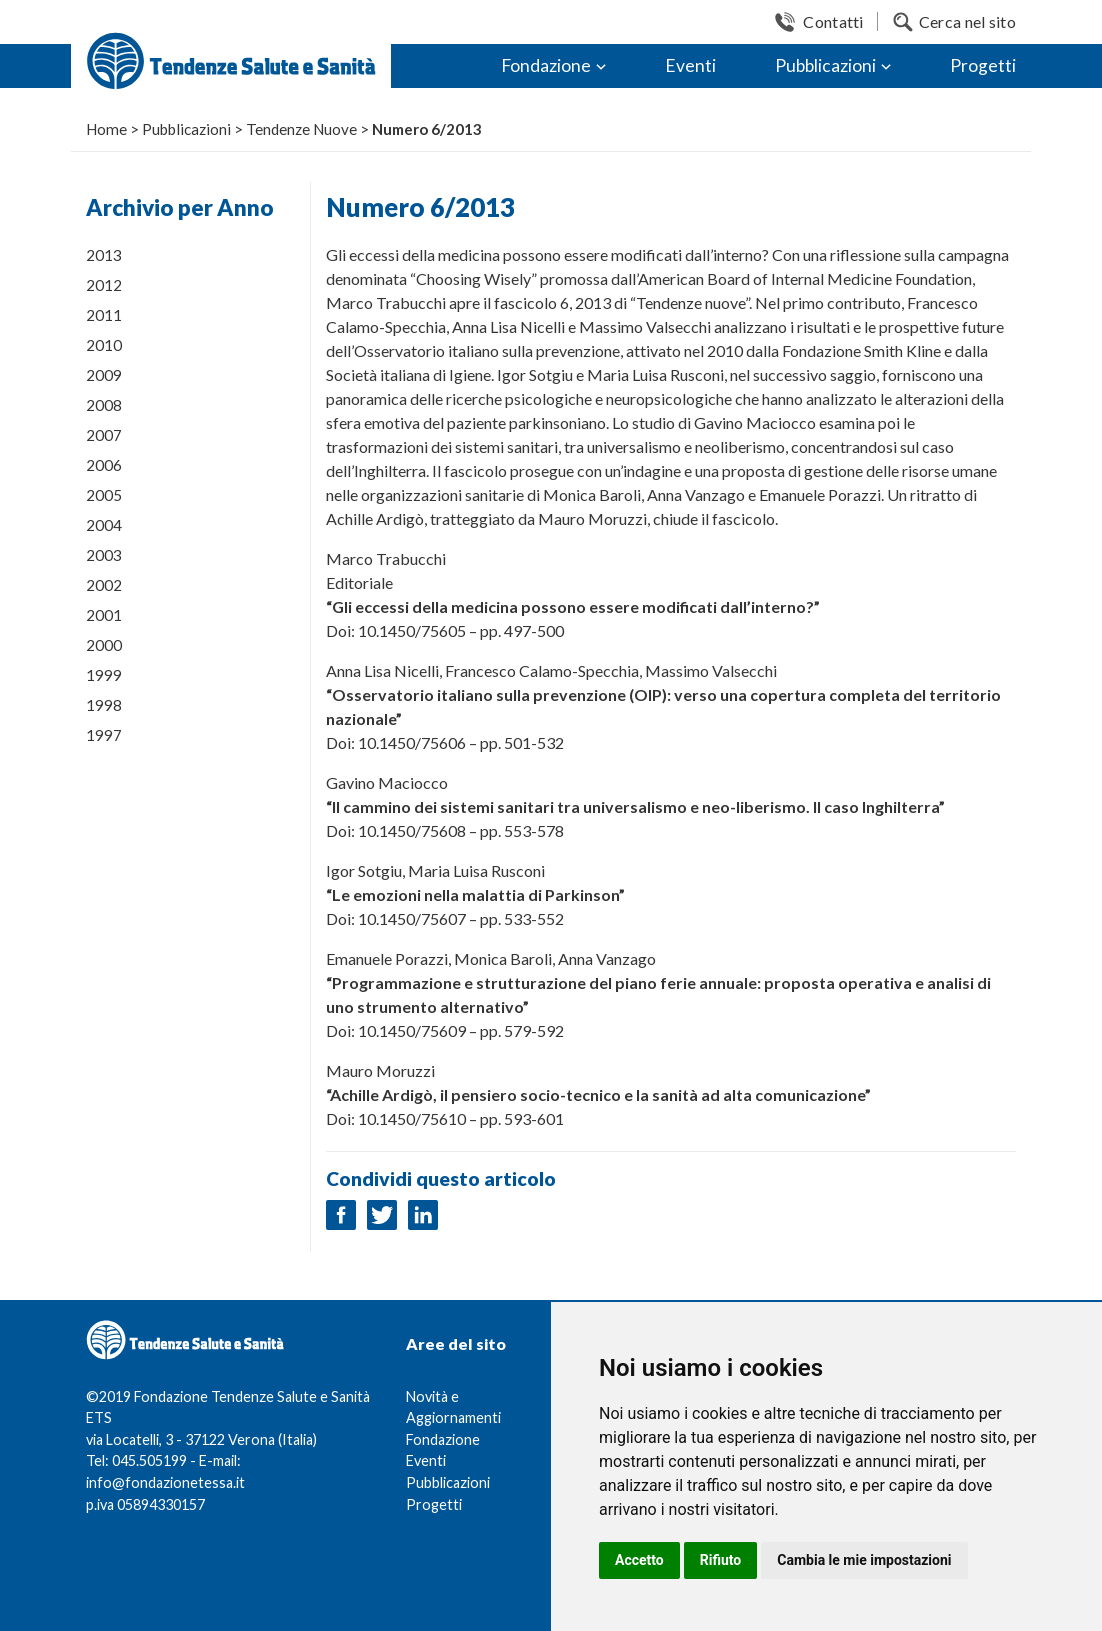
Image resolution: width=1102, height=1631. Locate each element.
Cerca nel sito (967, 21)
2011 (104, 315)
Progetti (983, 65)
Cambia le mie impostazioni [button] (864, 1560)
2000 (104, 645)
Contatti (833, 21)
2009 (104, 375)
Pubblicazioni (825, 65)
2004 (104, 525)
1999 (104, 675)
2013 (104, 255)
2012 (104, 285)
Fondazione (546, 65)
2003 (104, 555)
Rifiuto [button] (721, 1560)
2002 (104, 585)
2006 (104, 465)
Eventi (690, 65)
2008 (104, 405)
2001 (104, 615)
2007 (104, 435)
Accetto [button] (639, 1560)
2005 (104, 495)
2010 (104, 345)
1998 (104, 705)
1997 (104, 735)
